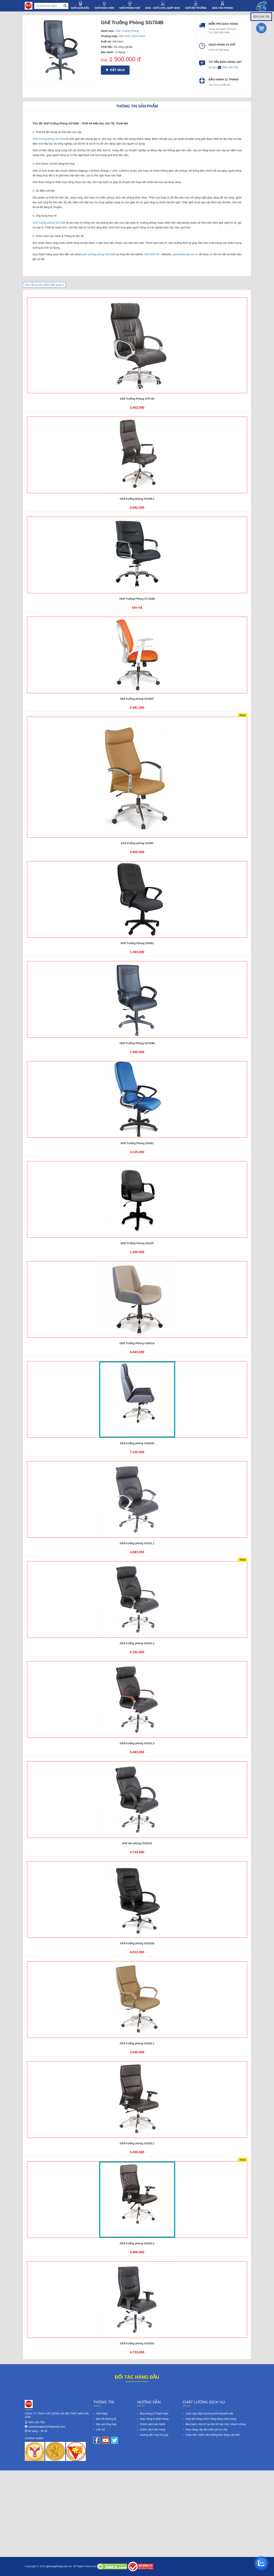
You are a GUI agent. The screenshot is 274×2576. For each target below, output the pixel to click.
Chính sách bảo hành (152, 2424)
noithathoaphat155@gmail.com (46, 2426)
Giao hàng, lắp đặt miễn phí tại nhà (206, 2429)
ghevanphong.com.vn (185, 254)
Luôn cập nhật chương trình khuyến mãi (209, 2413)
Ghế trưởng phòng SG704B (49, 138)
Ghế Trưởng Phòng (127, 30)
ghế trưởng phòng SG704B (99, 254)
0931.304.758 (228, 67)
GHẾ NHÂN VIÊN (104, 7)
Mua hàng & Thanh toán (154, 2413)
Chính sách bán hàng (152, 2429)
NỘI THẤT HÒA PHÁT (132, 36)
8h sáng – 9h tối (37, 2431)
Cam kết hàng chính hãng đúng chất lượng (211, 2418)
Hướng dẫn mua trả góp (154, 2434)
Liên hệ (100, 2429)
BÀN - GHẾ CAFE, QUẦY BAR (162, 7)
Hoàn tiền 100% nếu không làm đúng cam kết (213, 2434)
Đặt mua (115, 70)
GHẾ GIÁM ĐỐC (80, 7)
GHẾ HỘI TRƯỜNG (196, 7)
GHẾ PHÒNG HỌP (129, 7)
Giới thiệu (102, 2413)
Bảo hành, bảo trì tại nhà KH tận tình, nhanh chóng (216, 2424)
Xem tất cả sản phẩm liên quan (43, 284)
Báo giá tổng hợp (106, 2424)
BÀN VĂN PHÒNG (222, 7)
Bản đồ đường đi (106, 2418)
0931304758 (151, 254)
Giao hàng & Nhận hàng (154, 2418)
